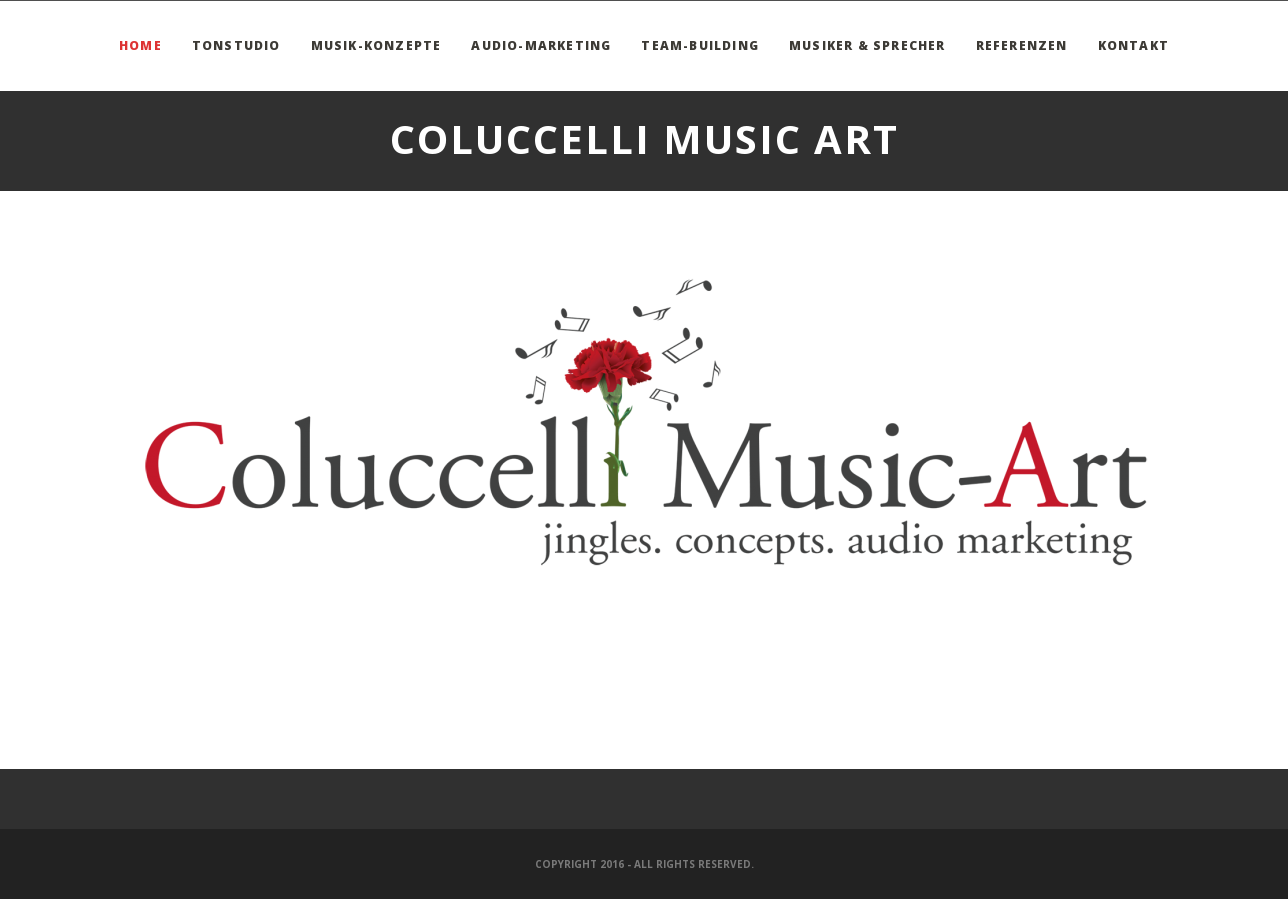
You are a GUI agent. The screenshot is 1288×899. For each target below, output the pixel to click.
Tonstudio (236, 45)
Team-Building (700, 45)
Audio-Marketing (541, 45)
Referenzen (1022, 45)
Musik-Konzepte (376, 45)
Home (140, 45)
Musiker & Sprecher (867, 45)
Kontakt (1133, 45)
